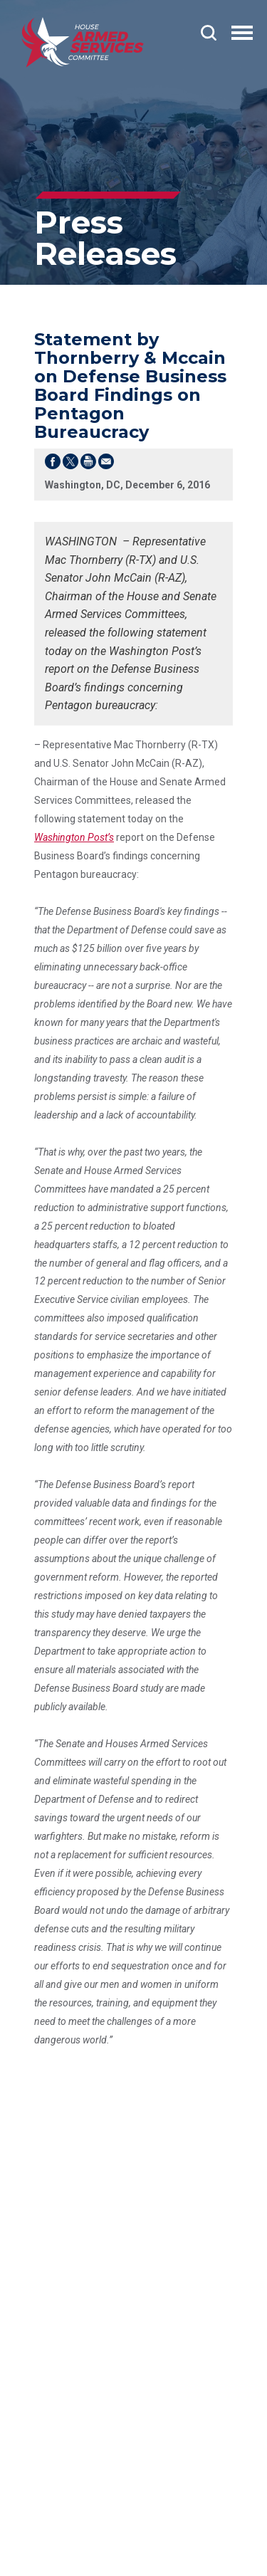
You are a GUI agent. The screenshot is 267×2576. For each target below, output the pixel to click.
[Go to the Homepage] (82, 42)
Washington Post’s (74, 837)
